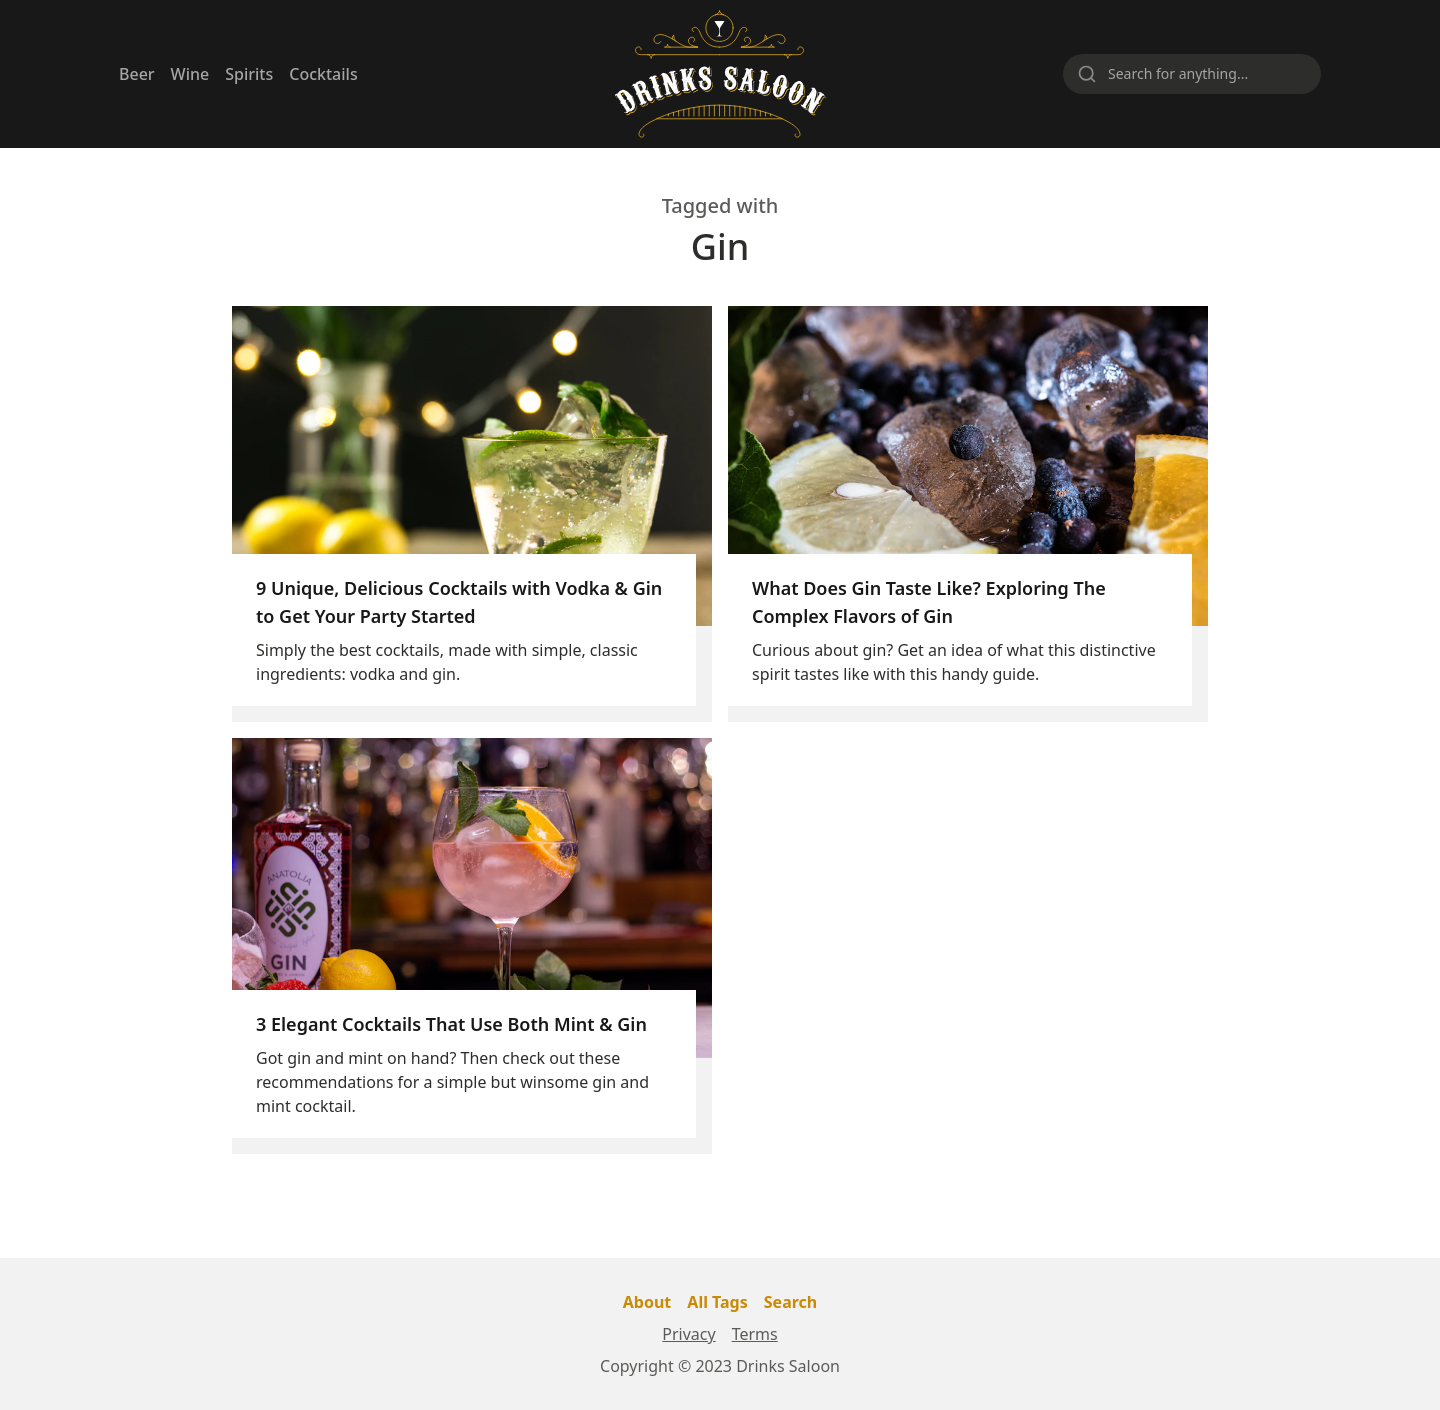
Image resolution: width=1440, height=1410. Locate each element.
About (647, 1302)
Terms (755, 1334)
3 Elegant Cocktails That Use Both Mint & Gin (451, 1024)
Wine (190, 74)
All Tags (717, 1302)
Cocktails (323, 74)
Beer (137, 74)
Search (790, 1302)
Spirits (249, 74)
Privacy (688, 1334)
